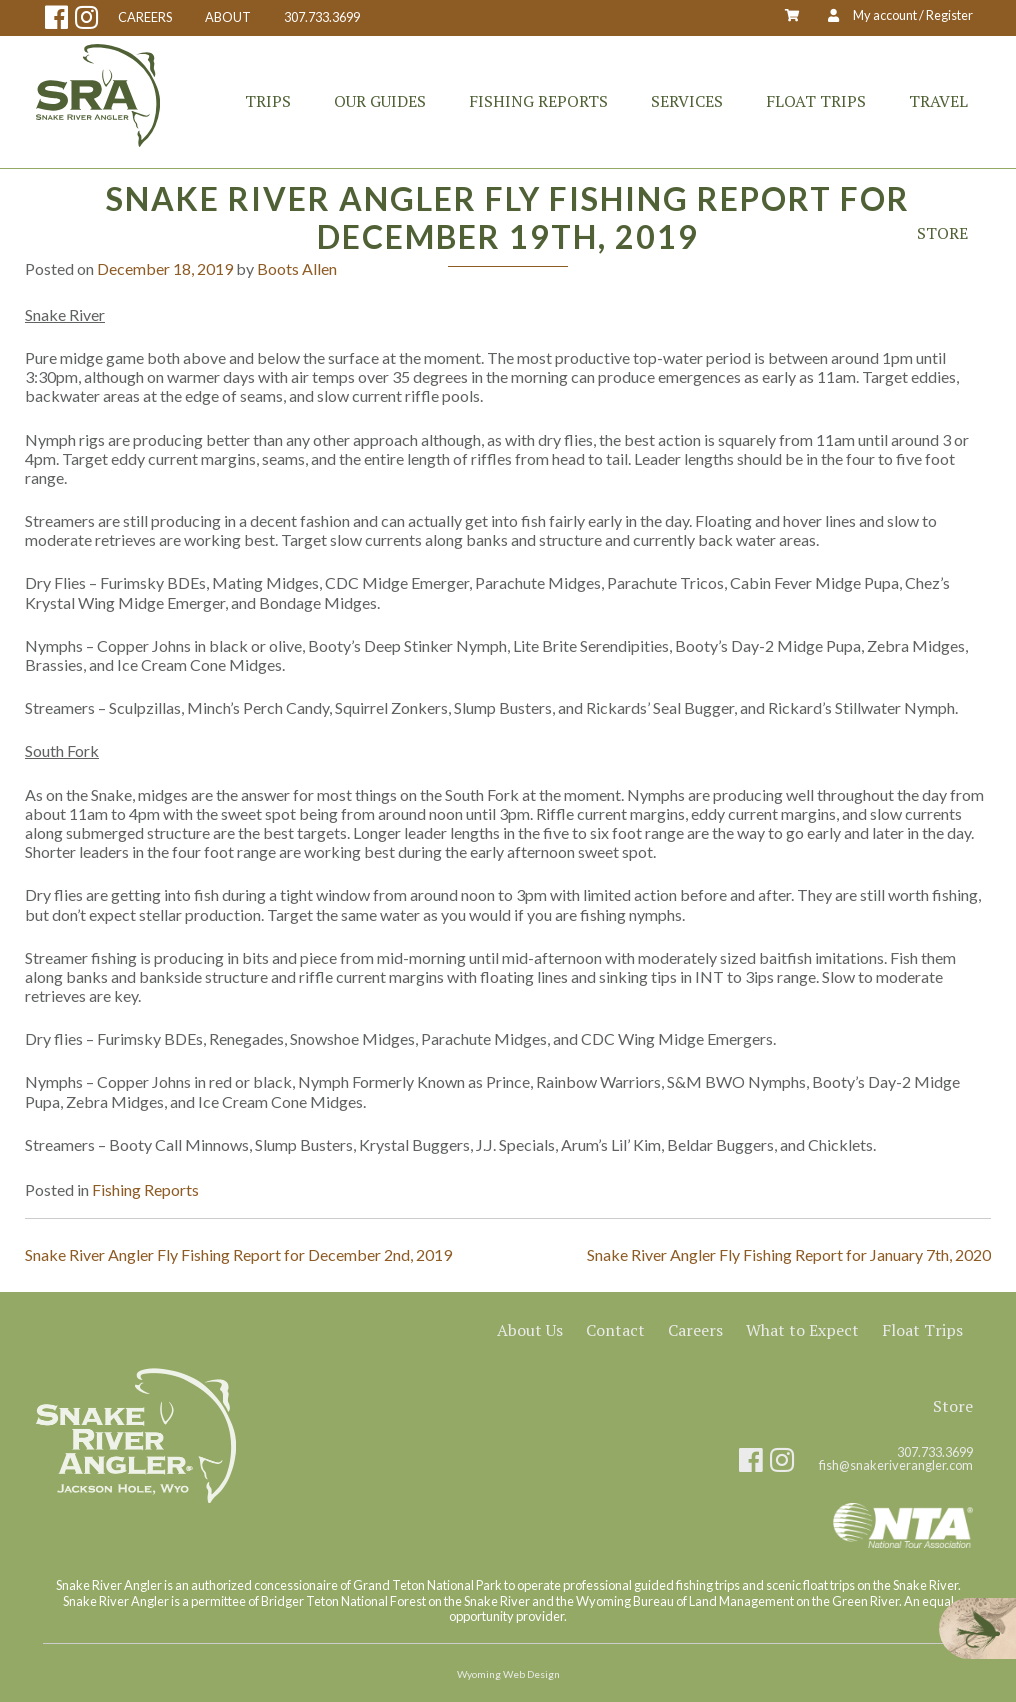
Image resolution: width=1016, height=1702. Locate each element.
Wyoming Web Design (508, 1674)
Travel (938, 101)
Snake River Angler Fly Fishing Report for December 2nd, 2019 (238, 1254)
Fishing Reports (538, 101)
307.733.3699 (322, 17)
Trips (268, 101)
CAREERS (145, 17)
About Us (530, 1330)
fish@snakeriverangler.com (896, 1465)
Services (687, 101)
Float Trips (816, 101)
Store (942, 233)
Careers (695, 1330)
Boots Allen (297, 268)
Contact (615, 1330)
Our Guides (380, 101)
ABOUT (228, 17)
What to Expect (802, 1330)
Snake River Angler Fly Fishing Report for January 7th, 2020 (789, 1254)
